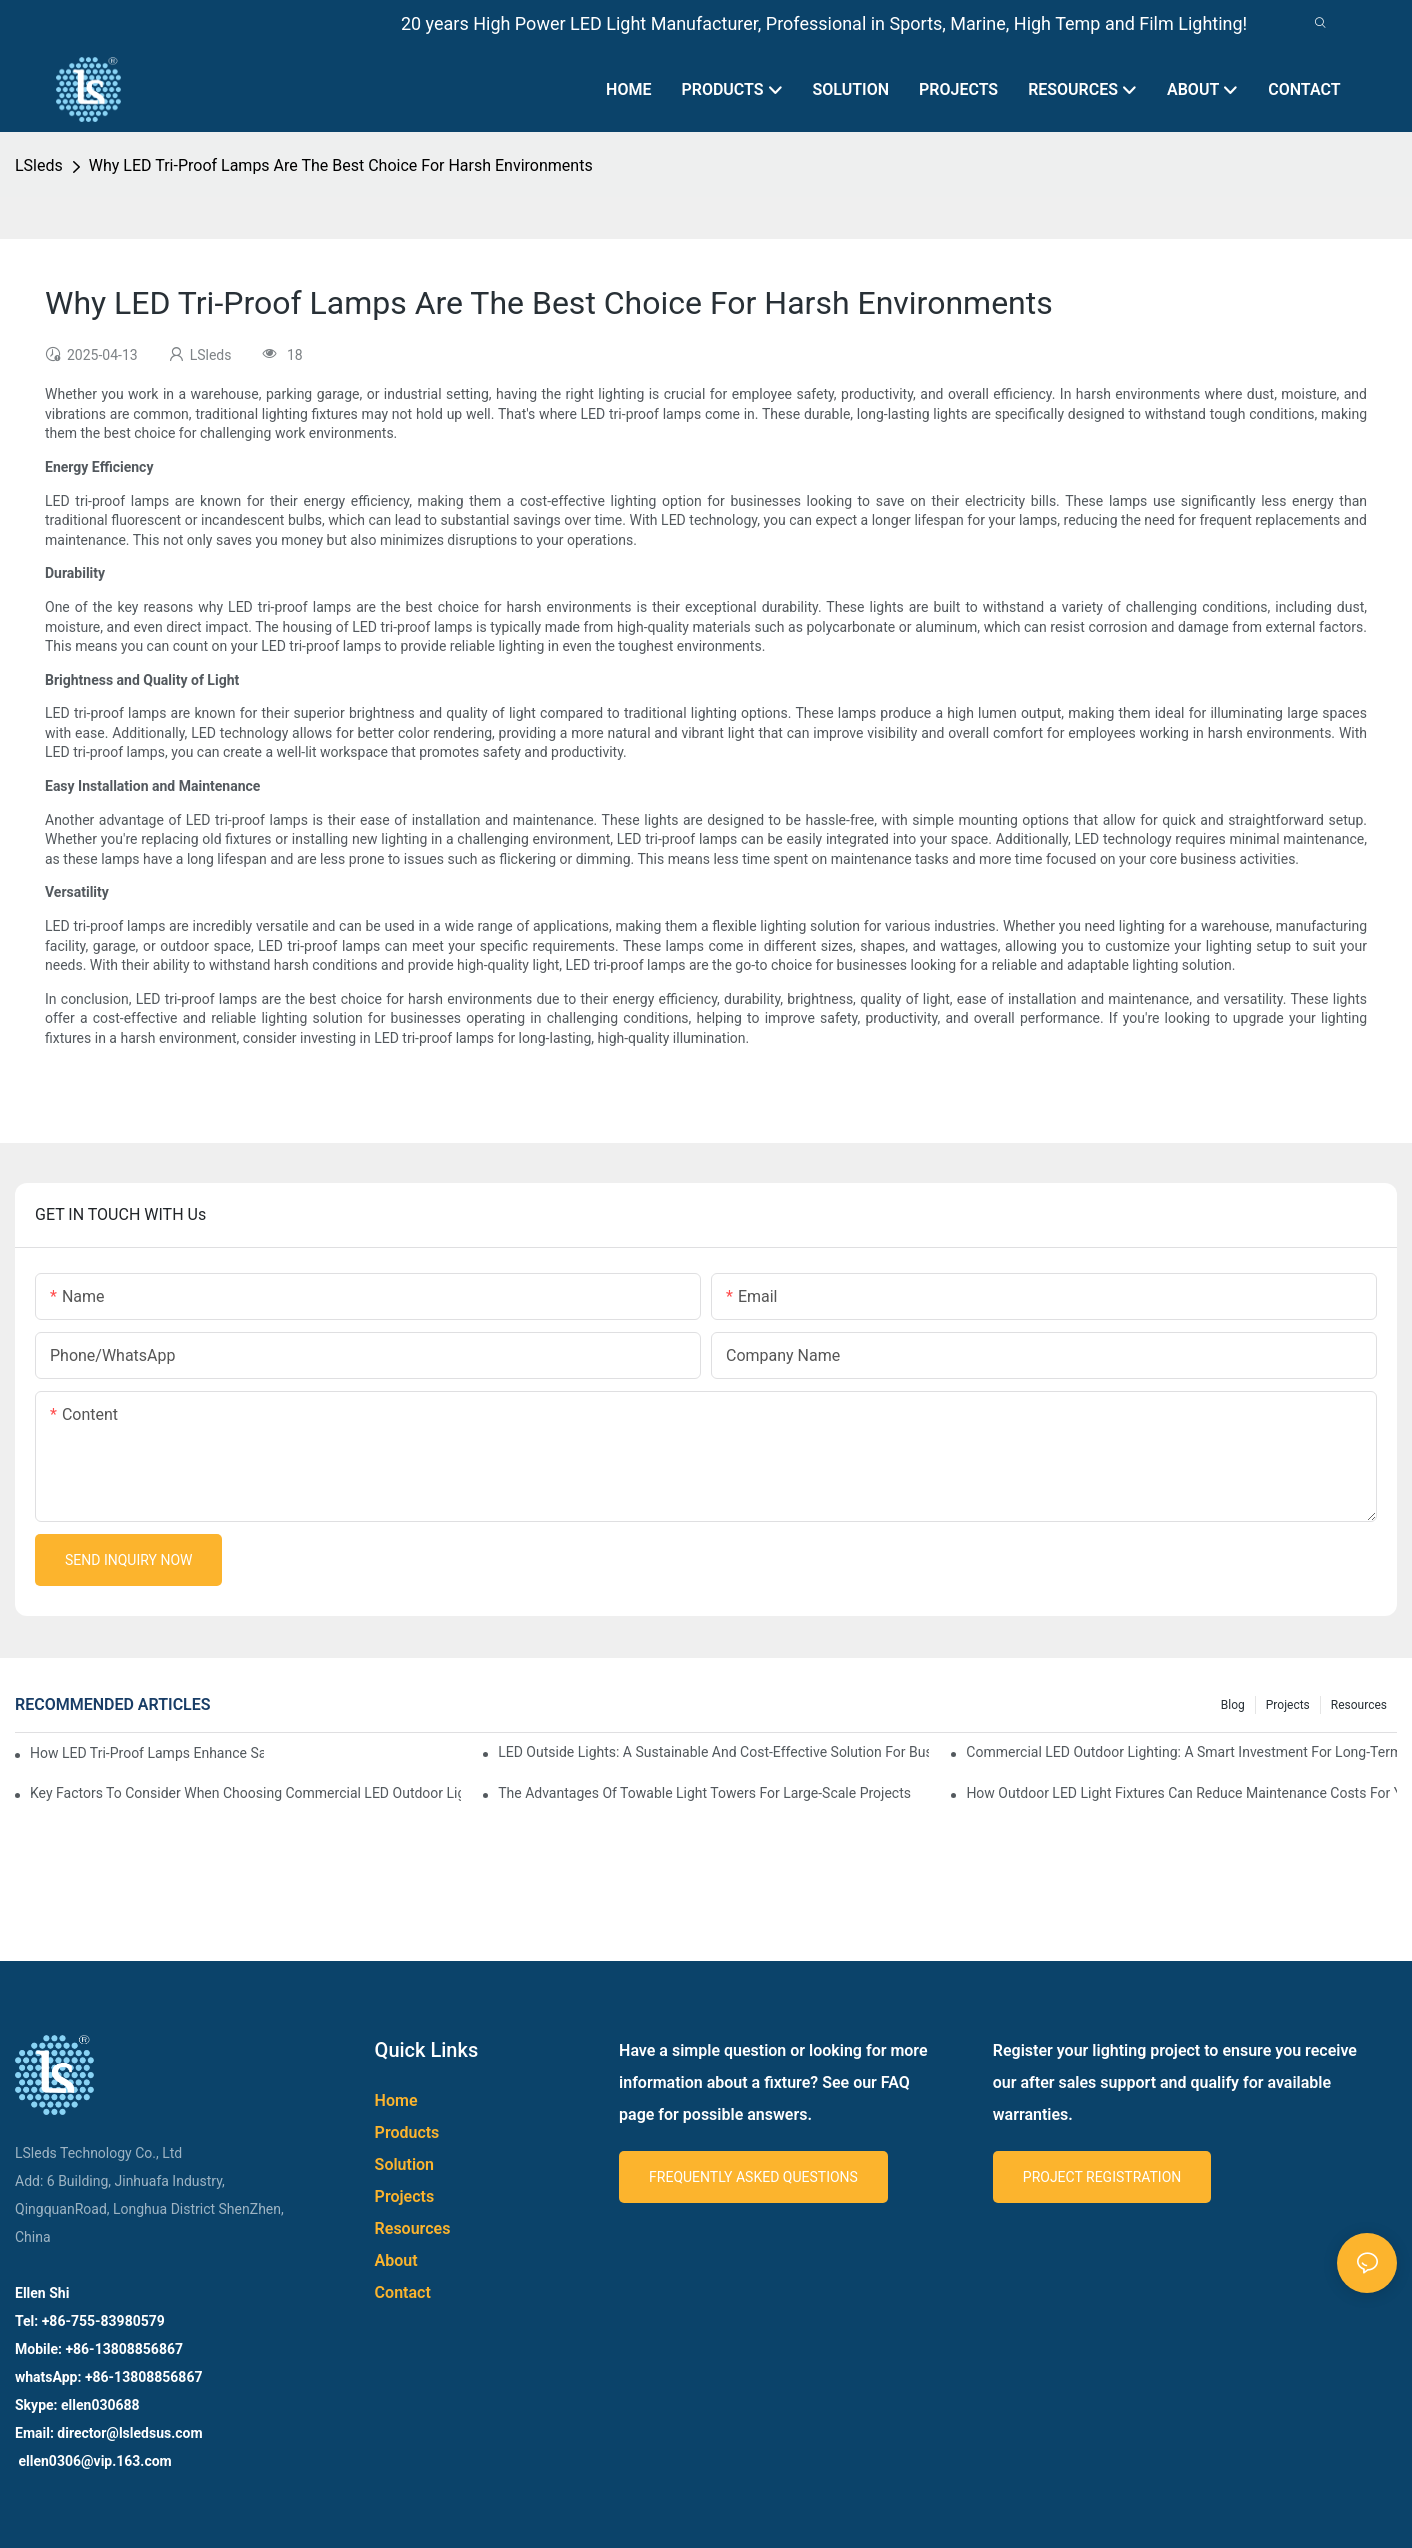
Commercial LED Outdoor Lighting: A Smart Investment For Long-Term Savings (1181, 1752)
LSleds (39, 165)
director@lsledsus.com (131, 2433)
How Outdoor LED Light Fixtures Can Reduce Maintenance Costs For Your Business (1181, 1793)
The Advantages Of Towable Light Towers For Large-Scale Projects (704, 1793)
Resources (1359, 1705)
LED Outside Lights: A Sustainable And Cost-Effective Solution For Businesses (713, 1752)
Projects (1288, 1705)
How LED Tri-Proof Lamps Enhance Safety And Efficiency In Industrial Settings (147, 1753)
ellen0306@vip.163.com (93, 2461)
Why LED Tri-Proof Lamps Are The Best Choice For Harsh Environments (341, 165)
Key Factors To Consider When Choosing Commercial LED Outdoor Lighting (245, 1793)
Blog (1233, 1705)
